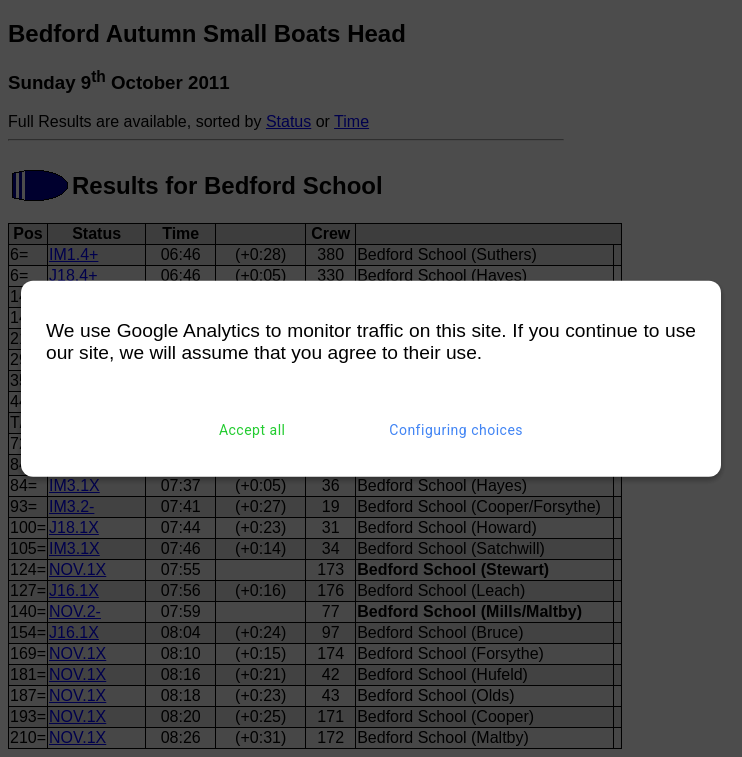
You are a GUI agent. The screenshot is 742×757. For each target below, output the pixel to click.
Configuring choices (456, 430)
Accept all (252, 430)
